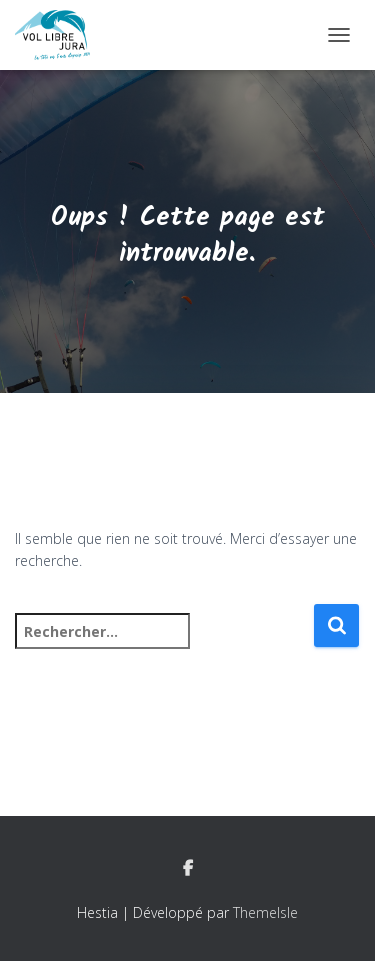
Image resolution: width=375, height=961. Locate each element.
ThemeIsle (265, 912)
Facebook (188, 869)
